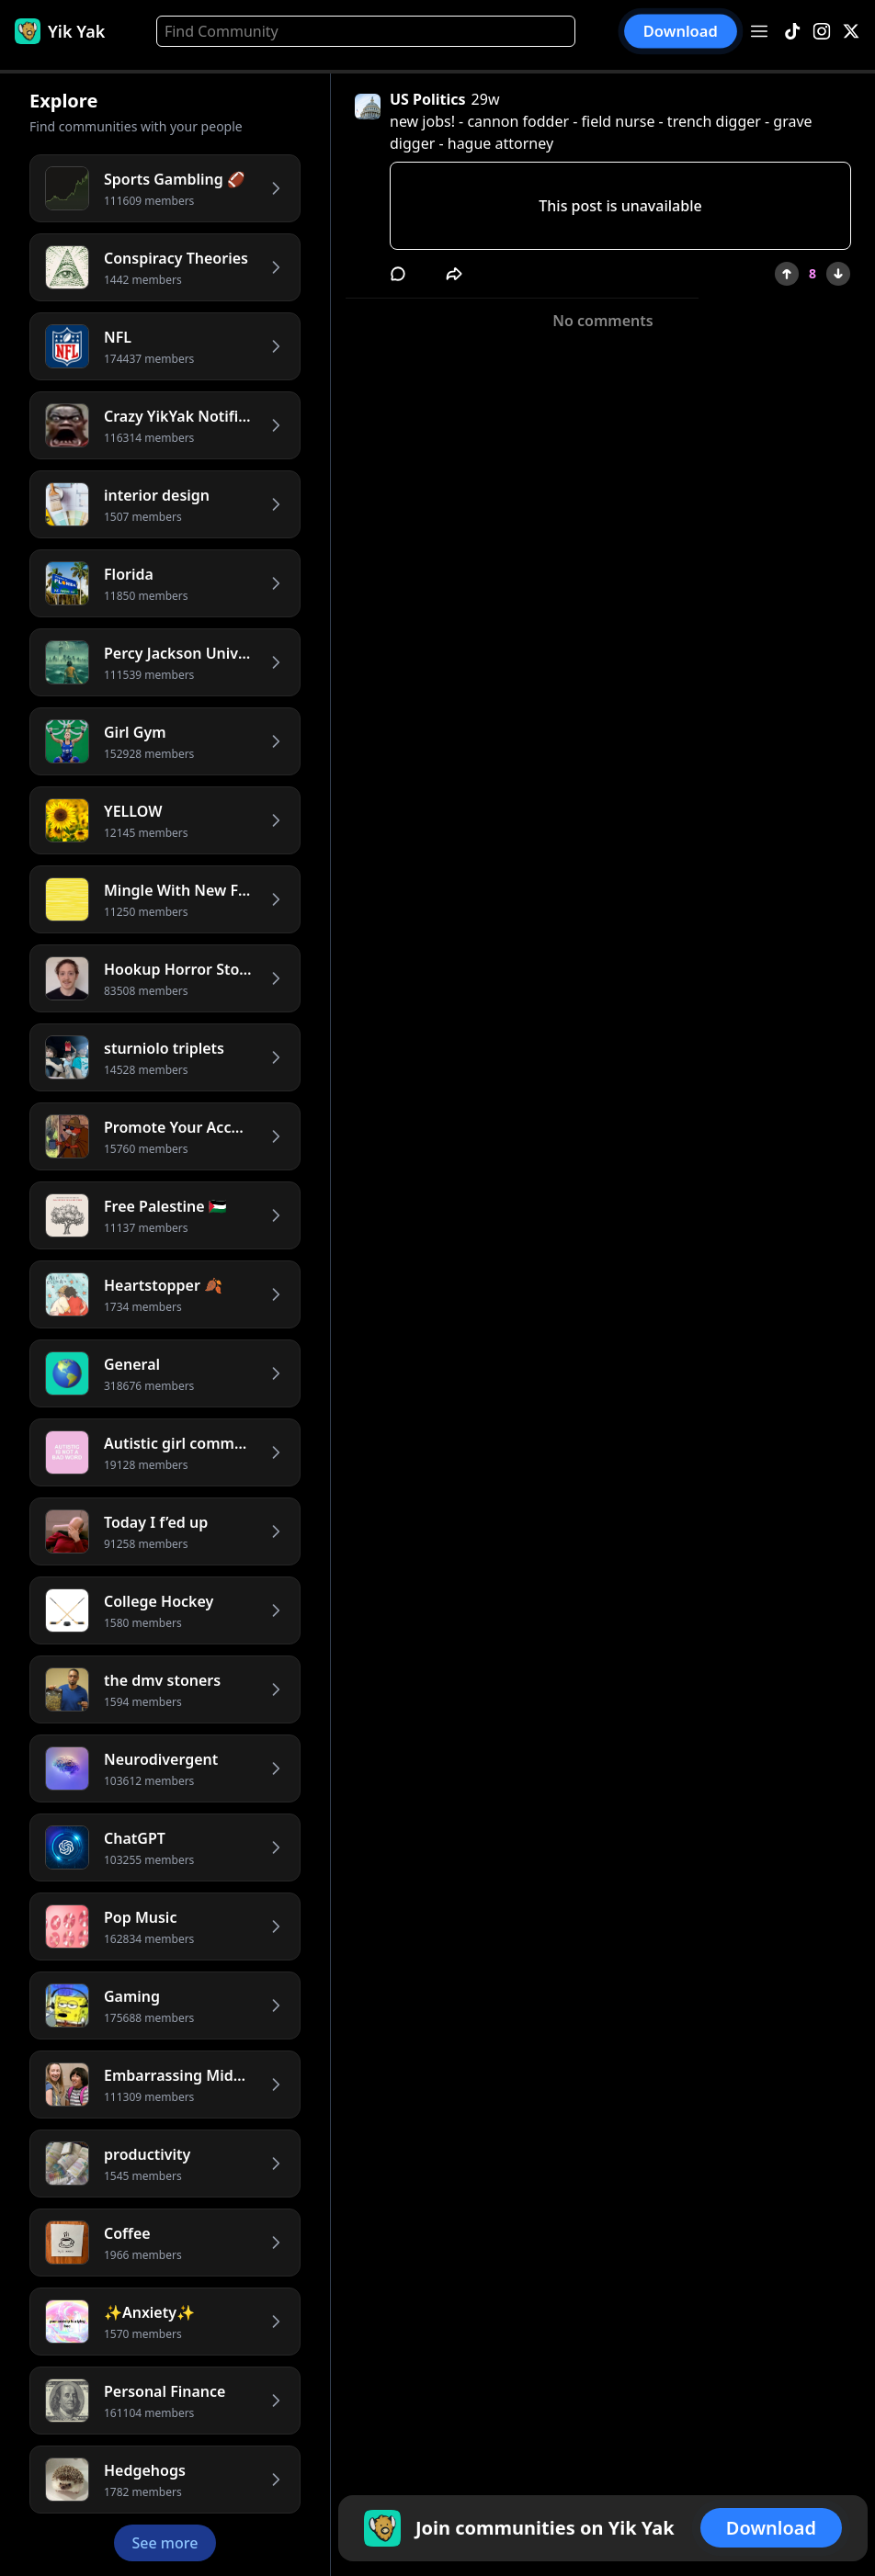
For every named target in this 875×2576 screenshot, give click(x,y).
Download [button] (681, 31)
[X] (851, 31)
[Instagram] (821, 31)
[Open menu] (759, 31)
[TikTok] (792, 31)
